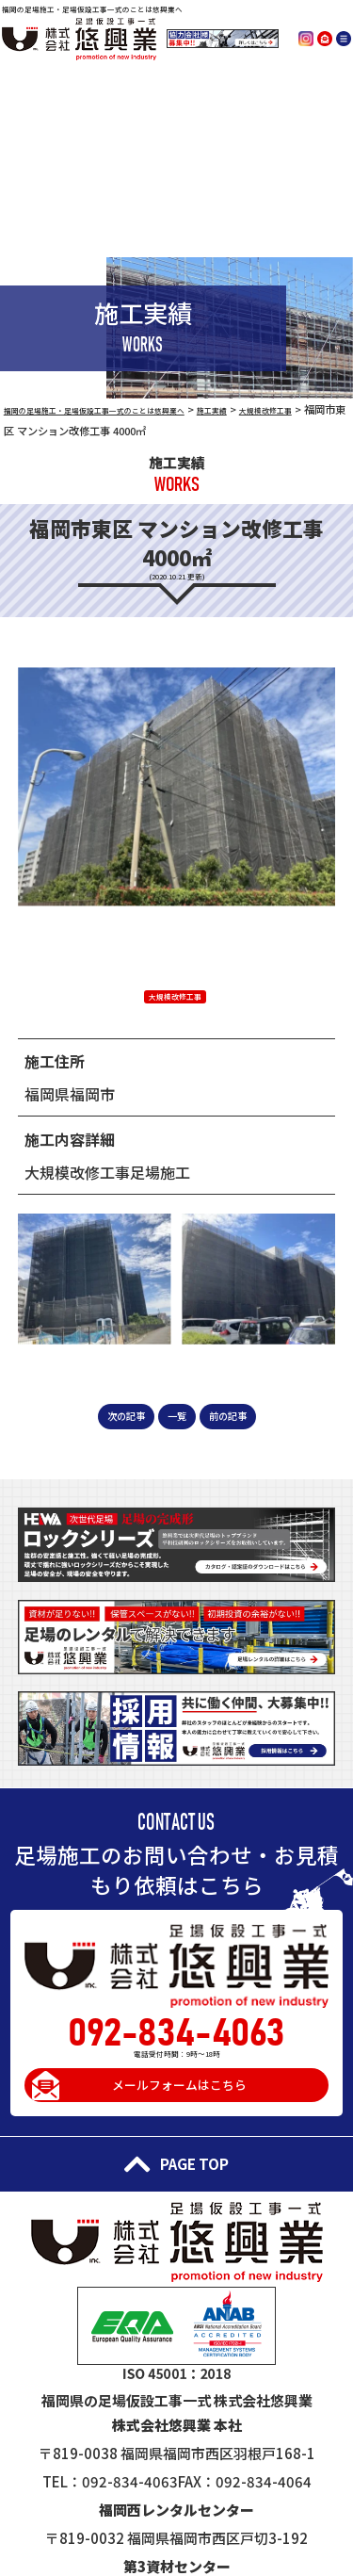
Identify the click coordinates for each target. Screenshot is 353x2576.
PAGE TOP (176, 2186)
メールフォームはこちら (181, 2093)
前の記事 (242, 1414)
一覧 (177, 1414)
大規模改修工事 (174, 995)
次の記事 (112, 1414)
